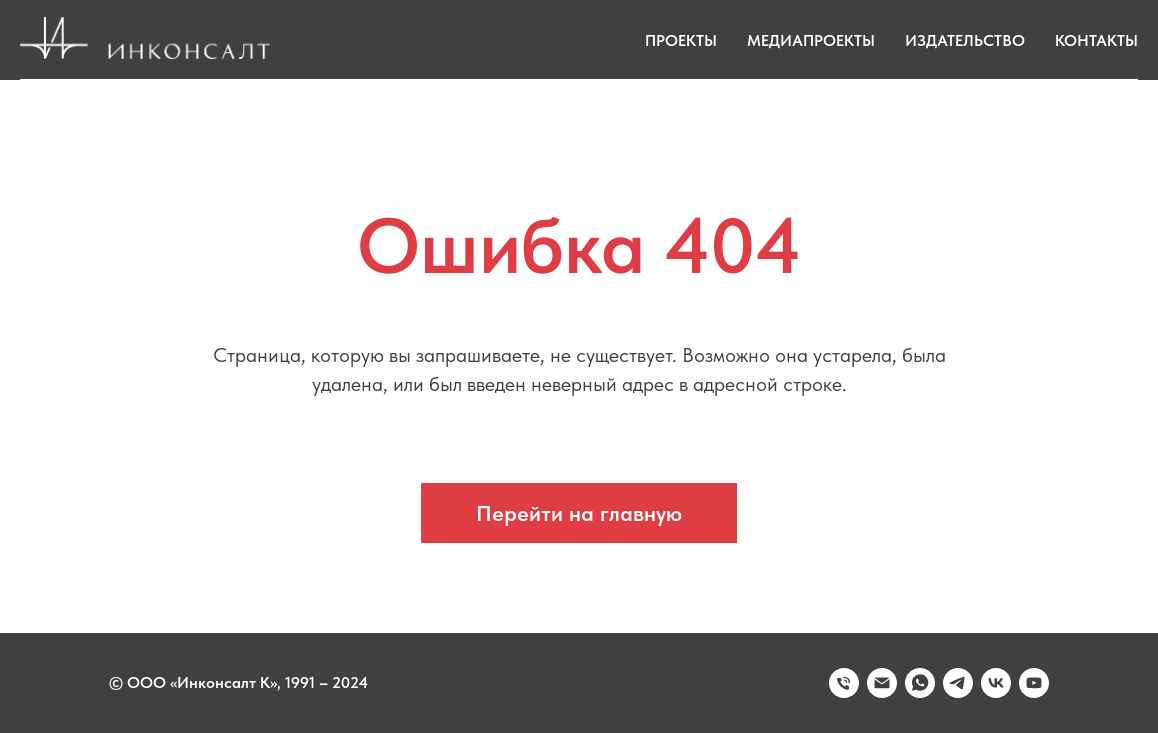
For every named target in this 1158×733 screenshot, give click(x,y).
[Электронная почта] (882, 683)
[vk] (996, 683)
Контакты (1096, 40)
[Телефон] (844, 683)
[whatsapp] (920, 683)
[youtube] (1034, 683)
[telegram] (958, 683)
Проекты (681, 40)
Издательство (965, 40)
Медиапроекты (811, 40)
